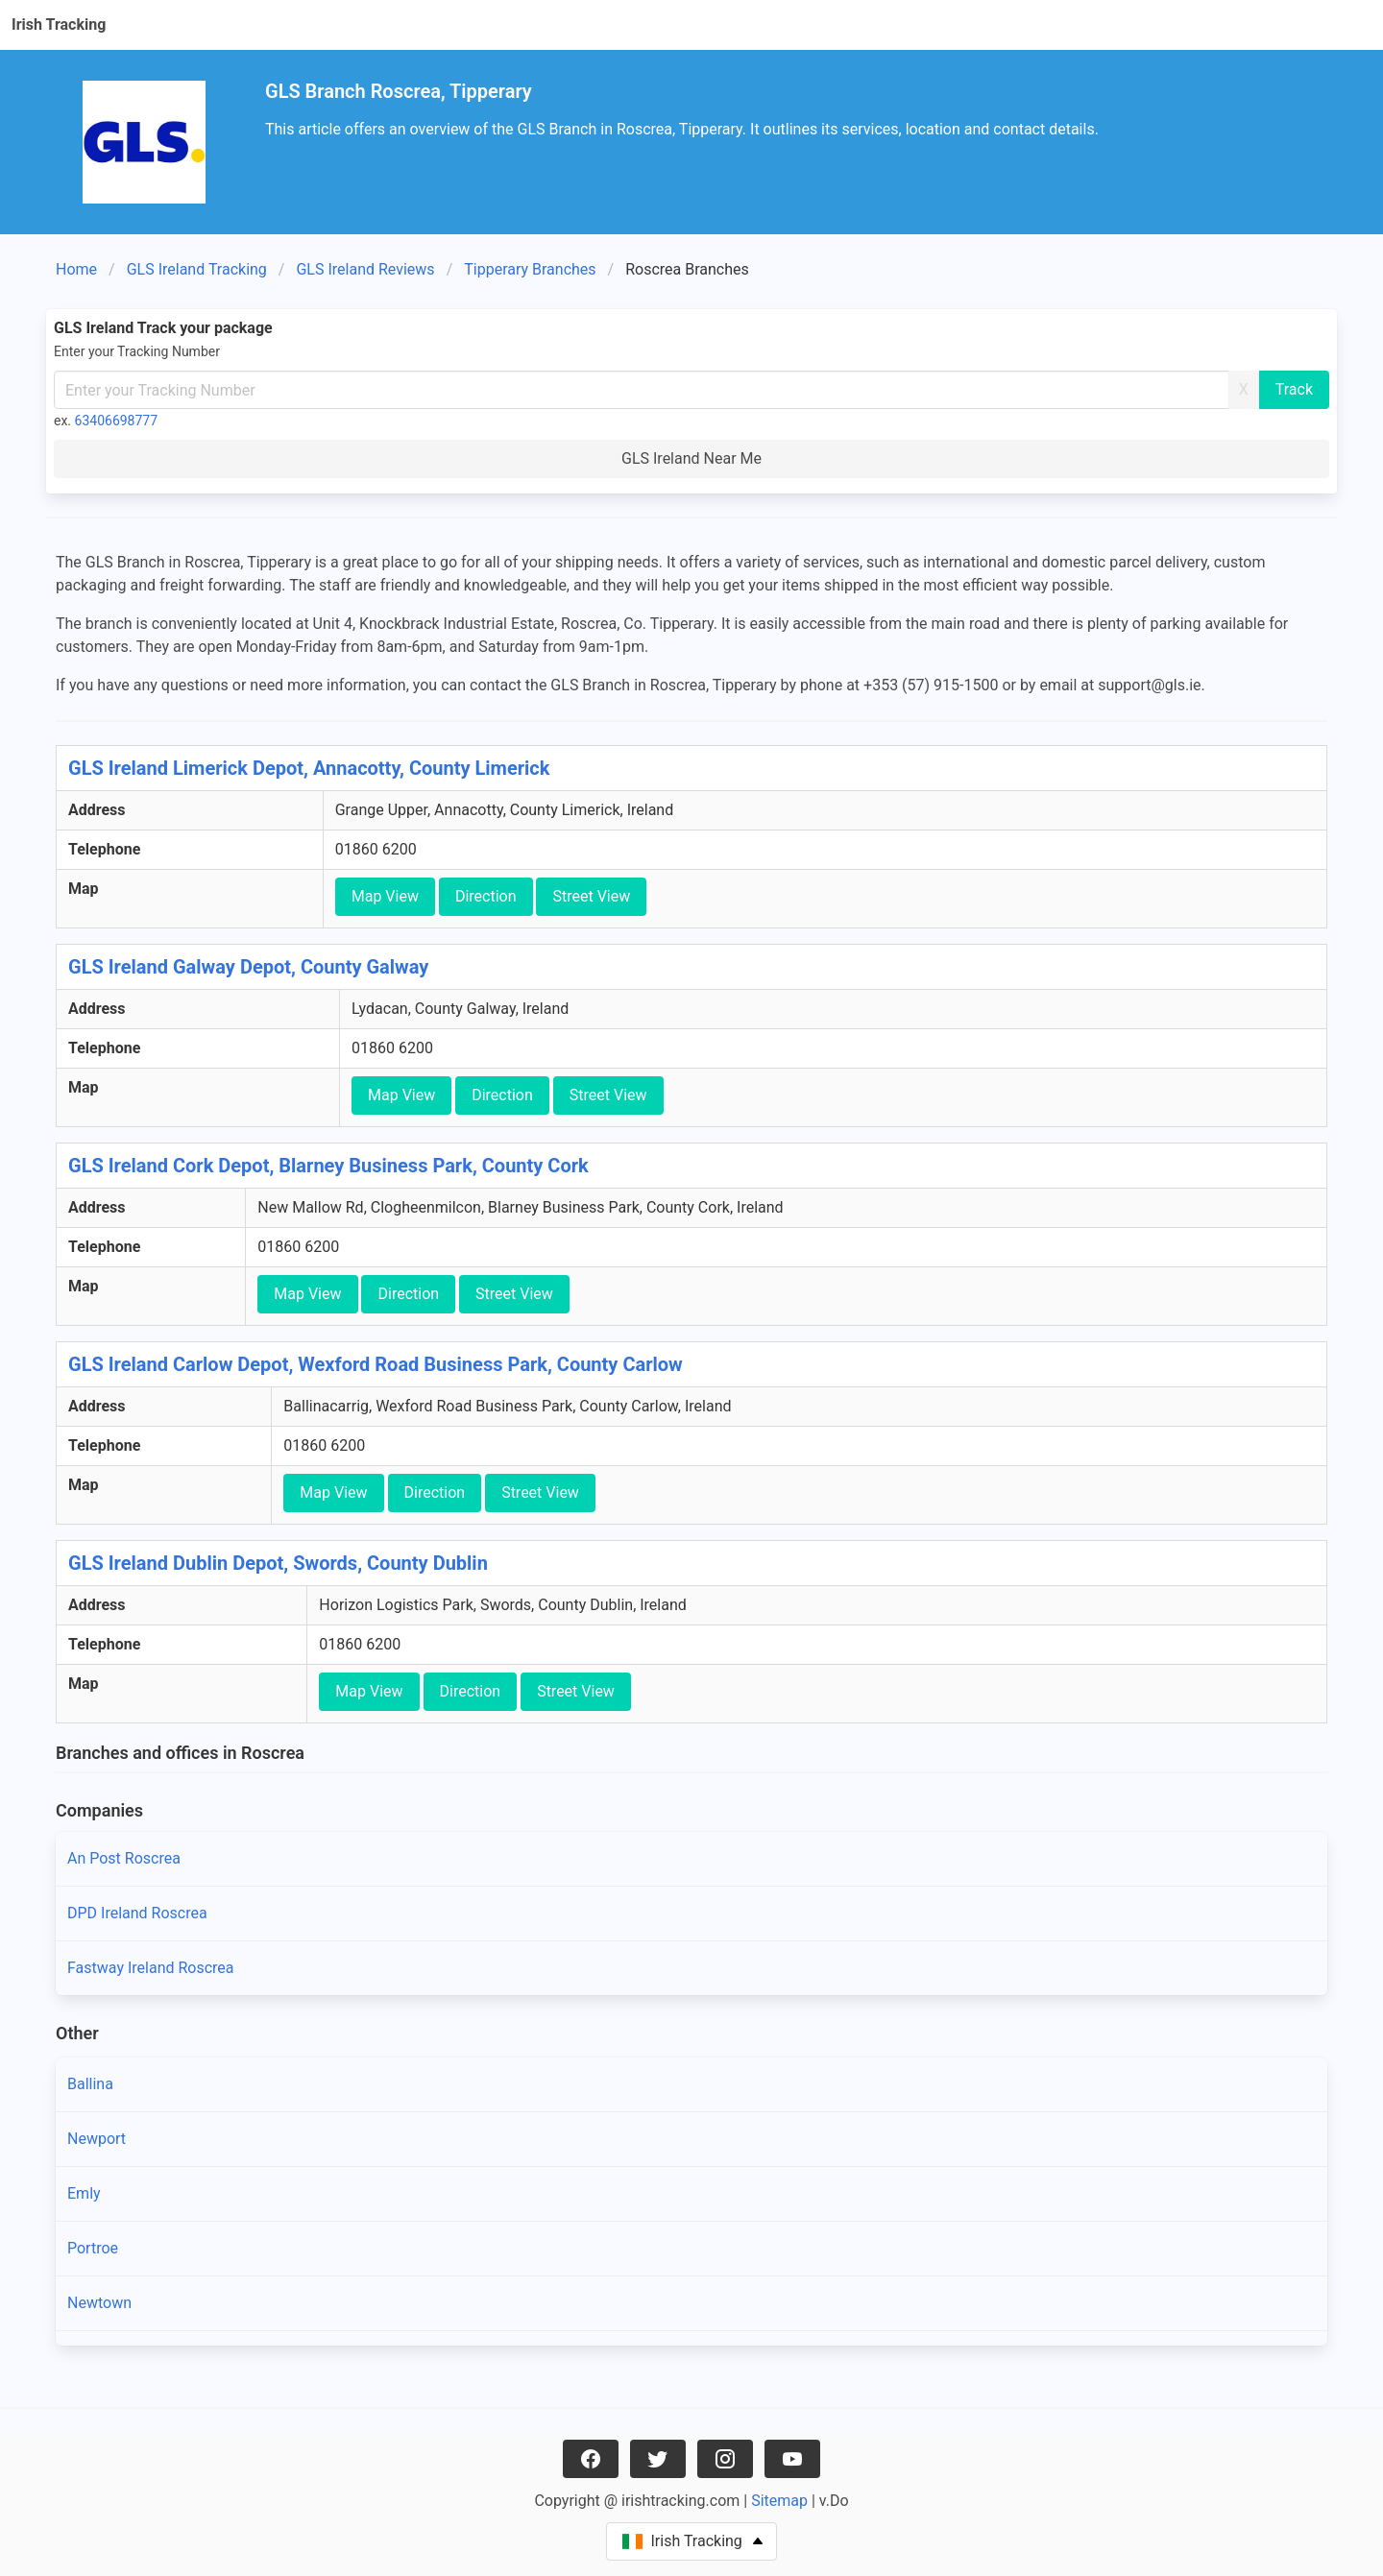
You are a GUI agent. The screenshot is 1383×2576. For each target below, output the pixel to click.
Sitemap (779, 2501)
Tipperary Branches (529, 269)
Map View (385, 896)
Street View (591, 896)
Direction (486, 896)
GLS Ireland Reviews (365, 269)
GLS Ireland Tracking (197, 269)
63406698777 (116, 420)
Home (76, 269)
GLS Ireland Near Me (691, 458)
